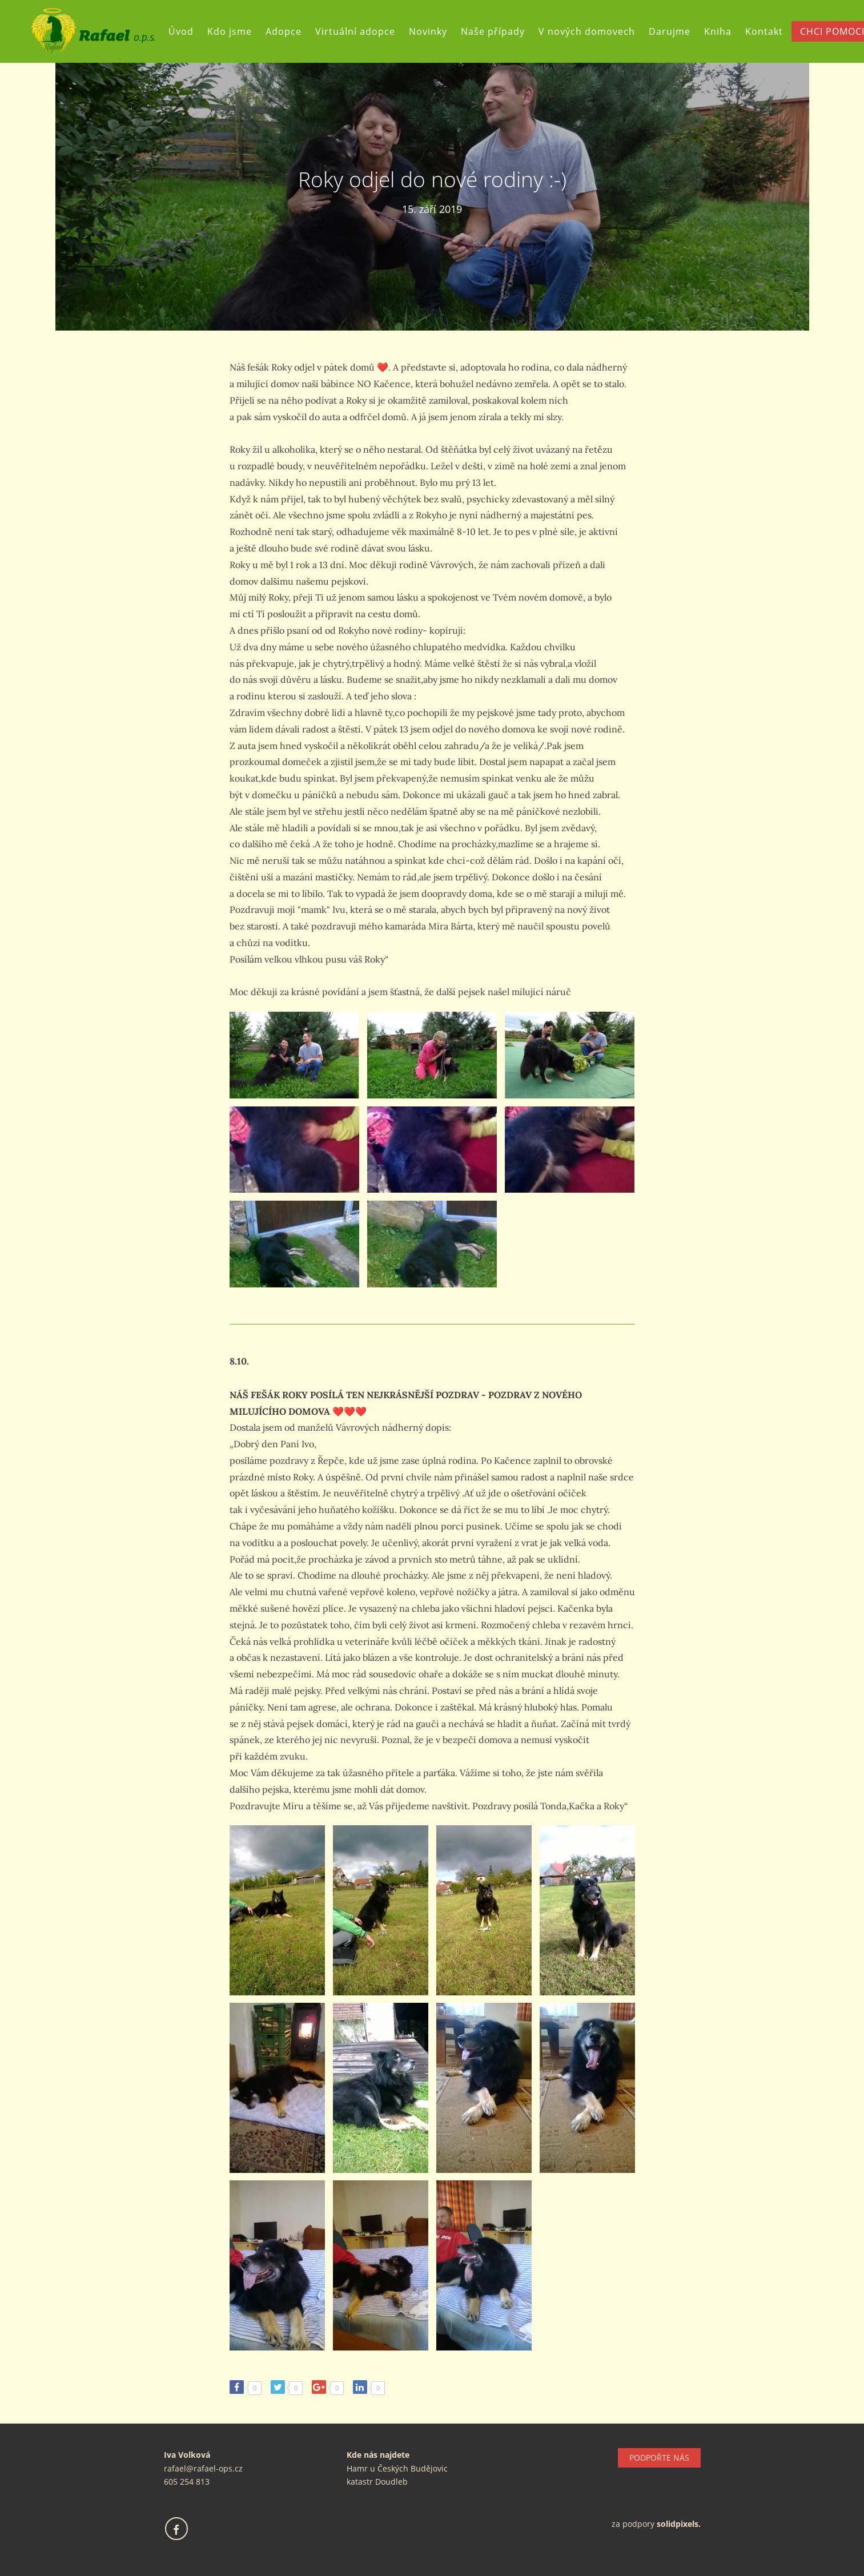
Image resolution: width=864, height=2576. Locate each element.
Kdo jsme (229, 31)
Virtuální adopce (355, 31)
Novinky (428, 31)
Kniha (718, 31)
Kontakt (764, 31)
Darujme (669, 31)
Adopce (284, 31)
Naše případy (493, 31)
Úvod (181, 31)
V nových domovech (587, 31)
